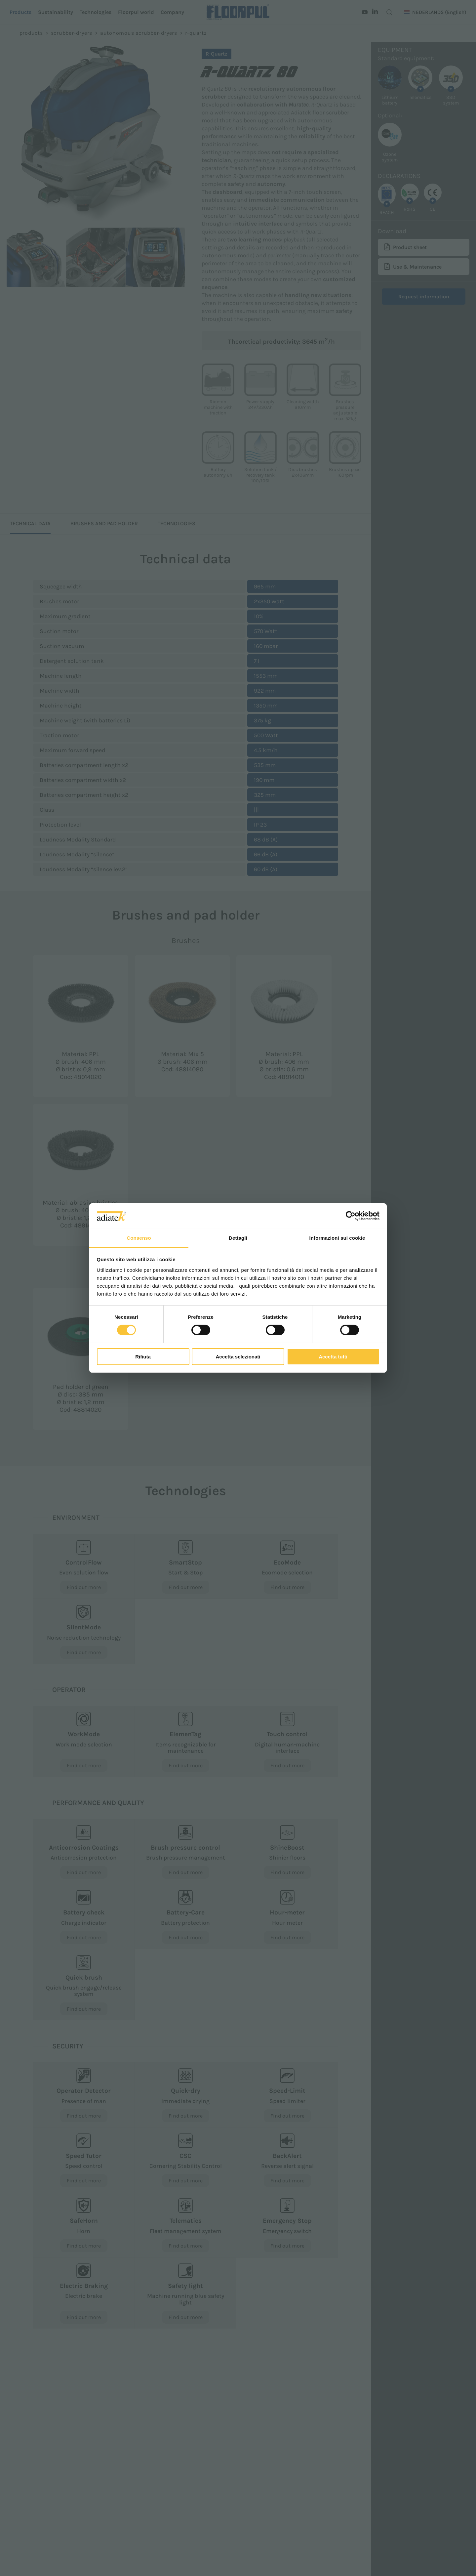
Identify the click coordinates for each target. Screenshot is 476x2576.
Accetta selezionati (238, 1356)
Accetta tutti (333, 1356)
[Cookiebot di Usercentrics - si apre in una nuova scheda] (350, 1216)
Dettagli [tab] (238, 1238)
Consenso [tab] (139, 1238)
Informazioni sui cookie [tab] (337, 1238)
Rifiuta (143, 1356)
